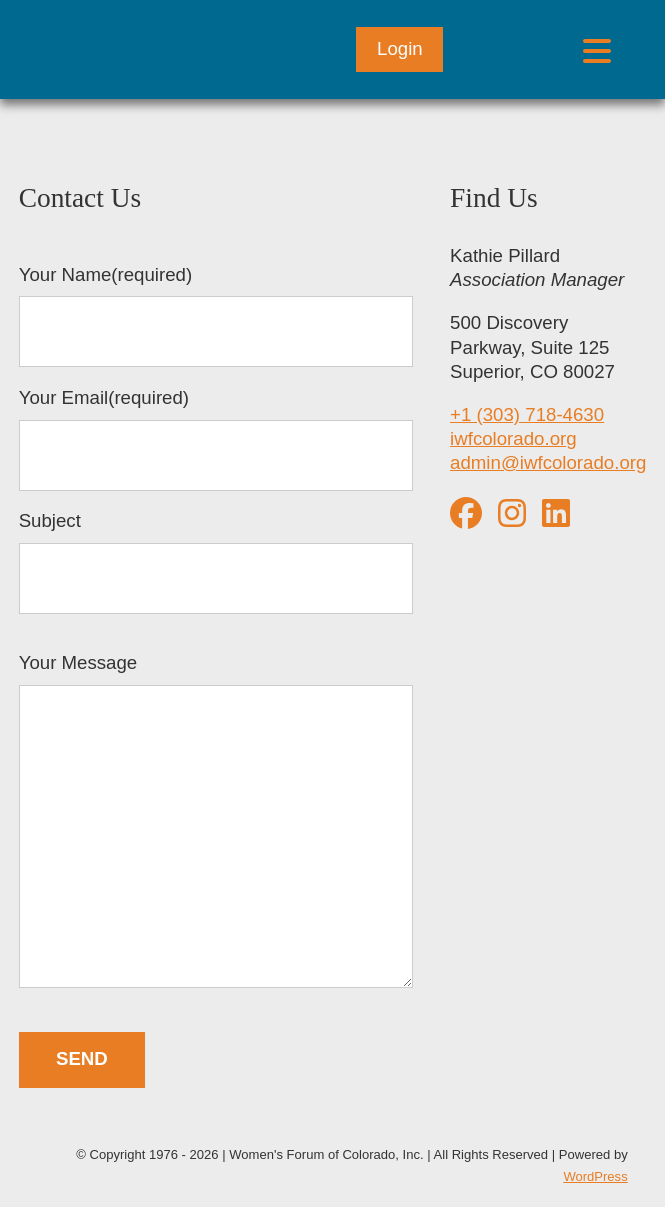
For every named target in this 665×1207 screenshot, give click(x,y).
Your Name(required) (216, 316)
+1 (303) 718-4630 (527, 414)
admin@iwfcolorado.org (548, 462)
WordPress (595, 1176)
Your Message (216, 823)
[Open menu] (596, 49)
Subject (216, 562)
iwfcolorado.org (513, 438)
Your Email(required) (216, 439)
